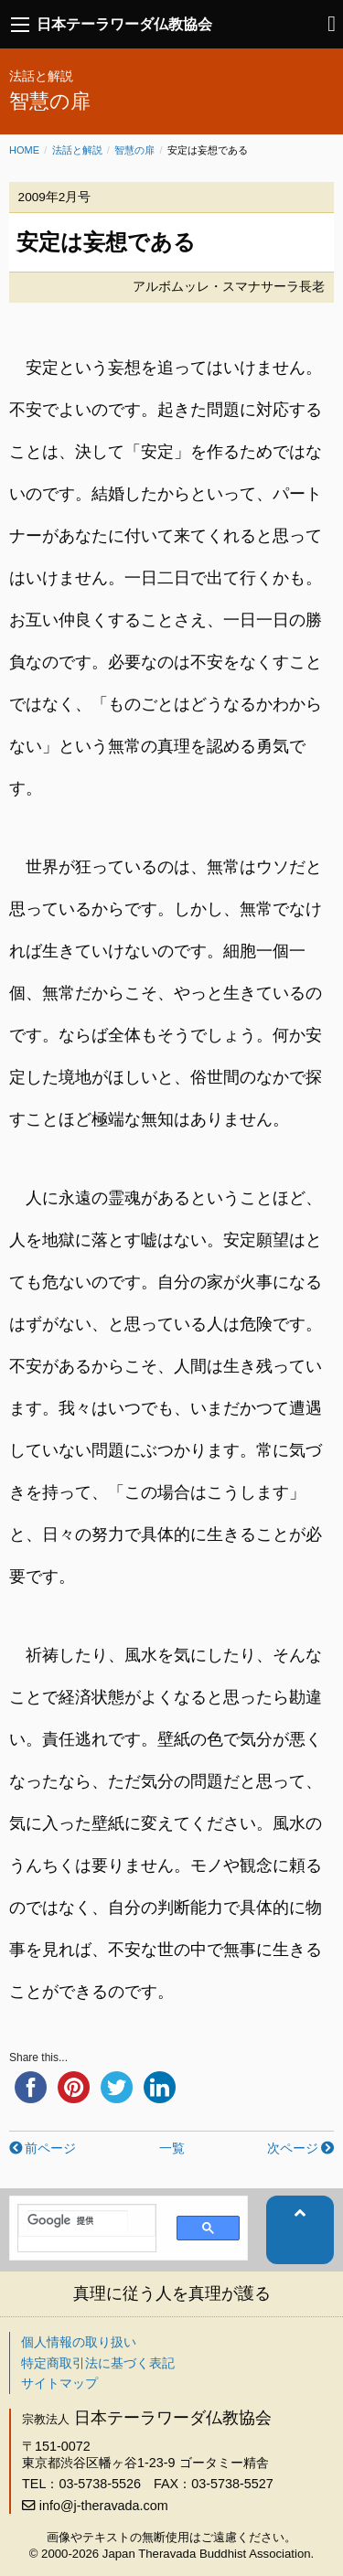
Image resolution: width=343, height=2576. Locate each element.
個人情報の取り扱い (78, 2342)
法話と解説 (77, 149)
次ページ (292, 2148)
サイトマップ (59, 2383)
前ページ (50, 2148)
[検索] (77, 2221)
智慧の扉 (134, 149)
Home (24, 149)
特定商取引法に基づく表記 (98, 2363)
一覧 (172, 2148)
